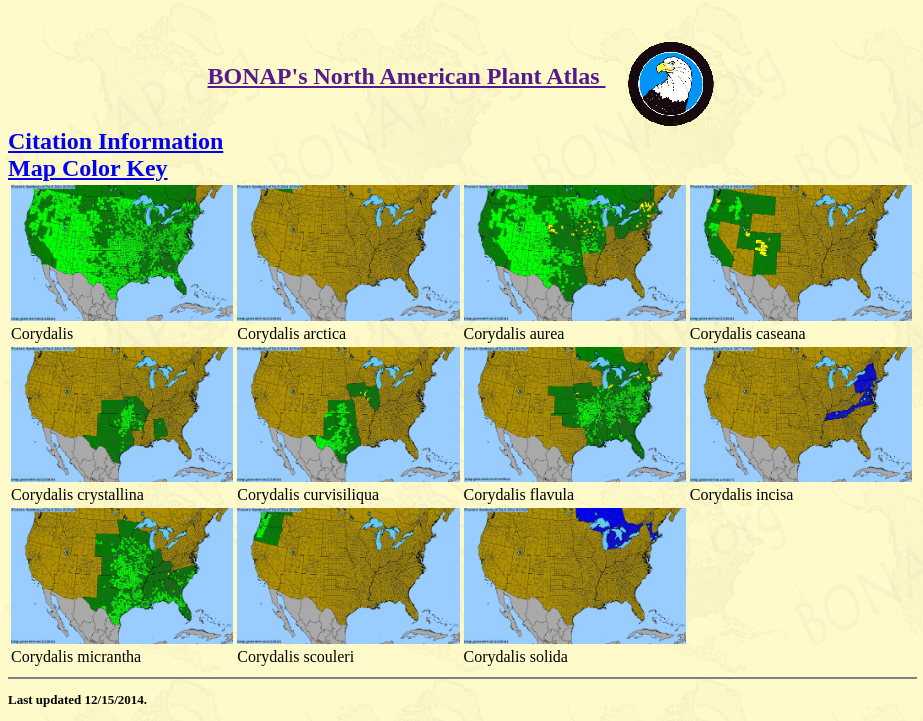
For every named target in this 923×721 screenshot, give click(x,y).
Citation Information (115, 141)
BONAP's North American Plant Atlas (407, 76)
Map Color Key (88, 168)
